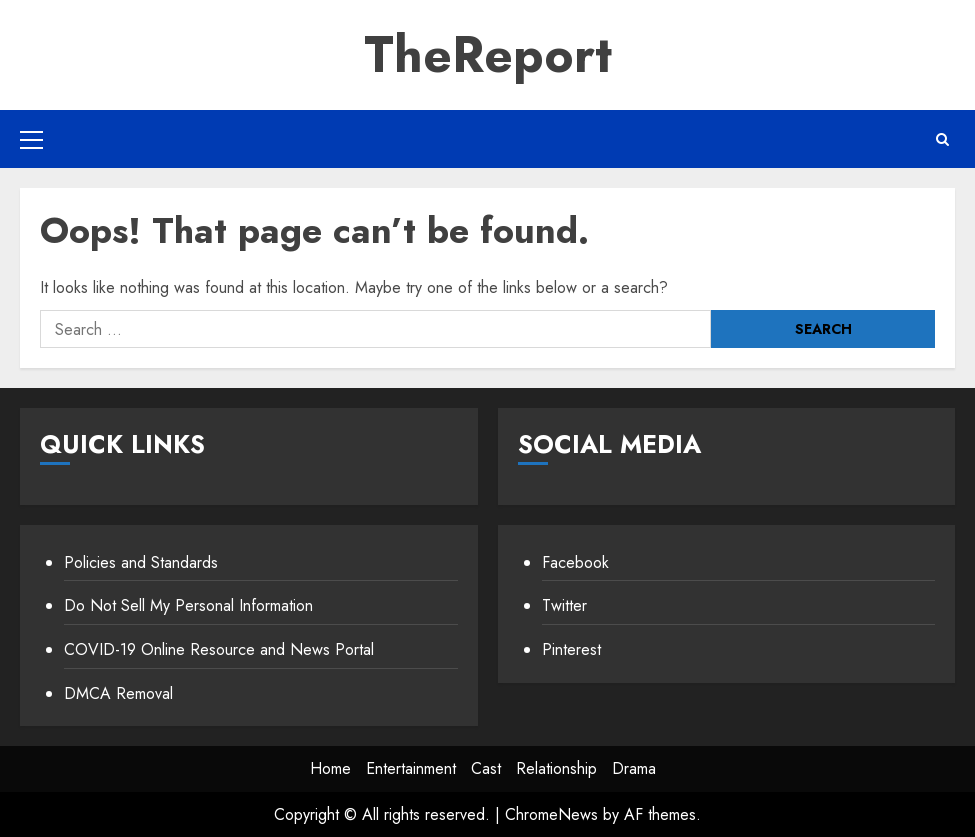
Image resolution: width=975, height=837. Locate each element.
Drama (634, 768)
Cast (486, 768)
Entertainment (411, 768)
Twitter (564, 605)
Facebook (575, 562)
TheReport (488, 54)
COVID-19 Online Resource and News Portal (219, 649)
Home (330, 768)
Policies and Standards (141, 562)
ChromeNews (551, 814)
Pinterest (571, 649)
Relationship (556, 768)
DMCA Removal (118, 693)
